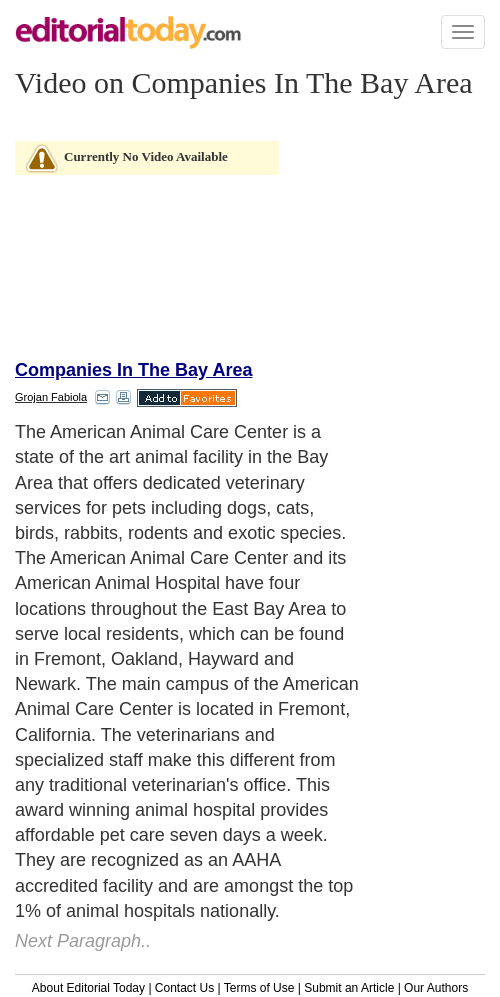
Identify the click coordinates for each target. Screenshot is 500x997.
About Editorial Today (88, 988)
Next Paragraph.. (83, 941)
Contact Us (184, 988)
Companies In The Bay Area (133, 370)
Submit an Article (349, 988)
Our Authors (436, 988)
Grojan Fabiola (51, 397)
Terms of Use (259, 988)
